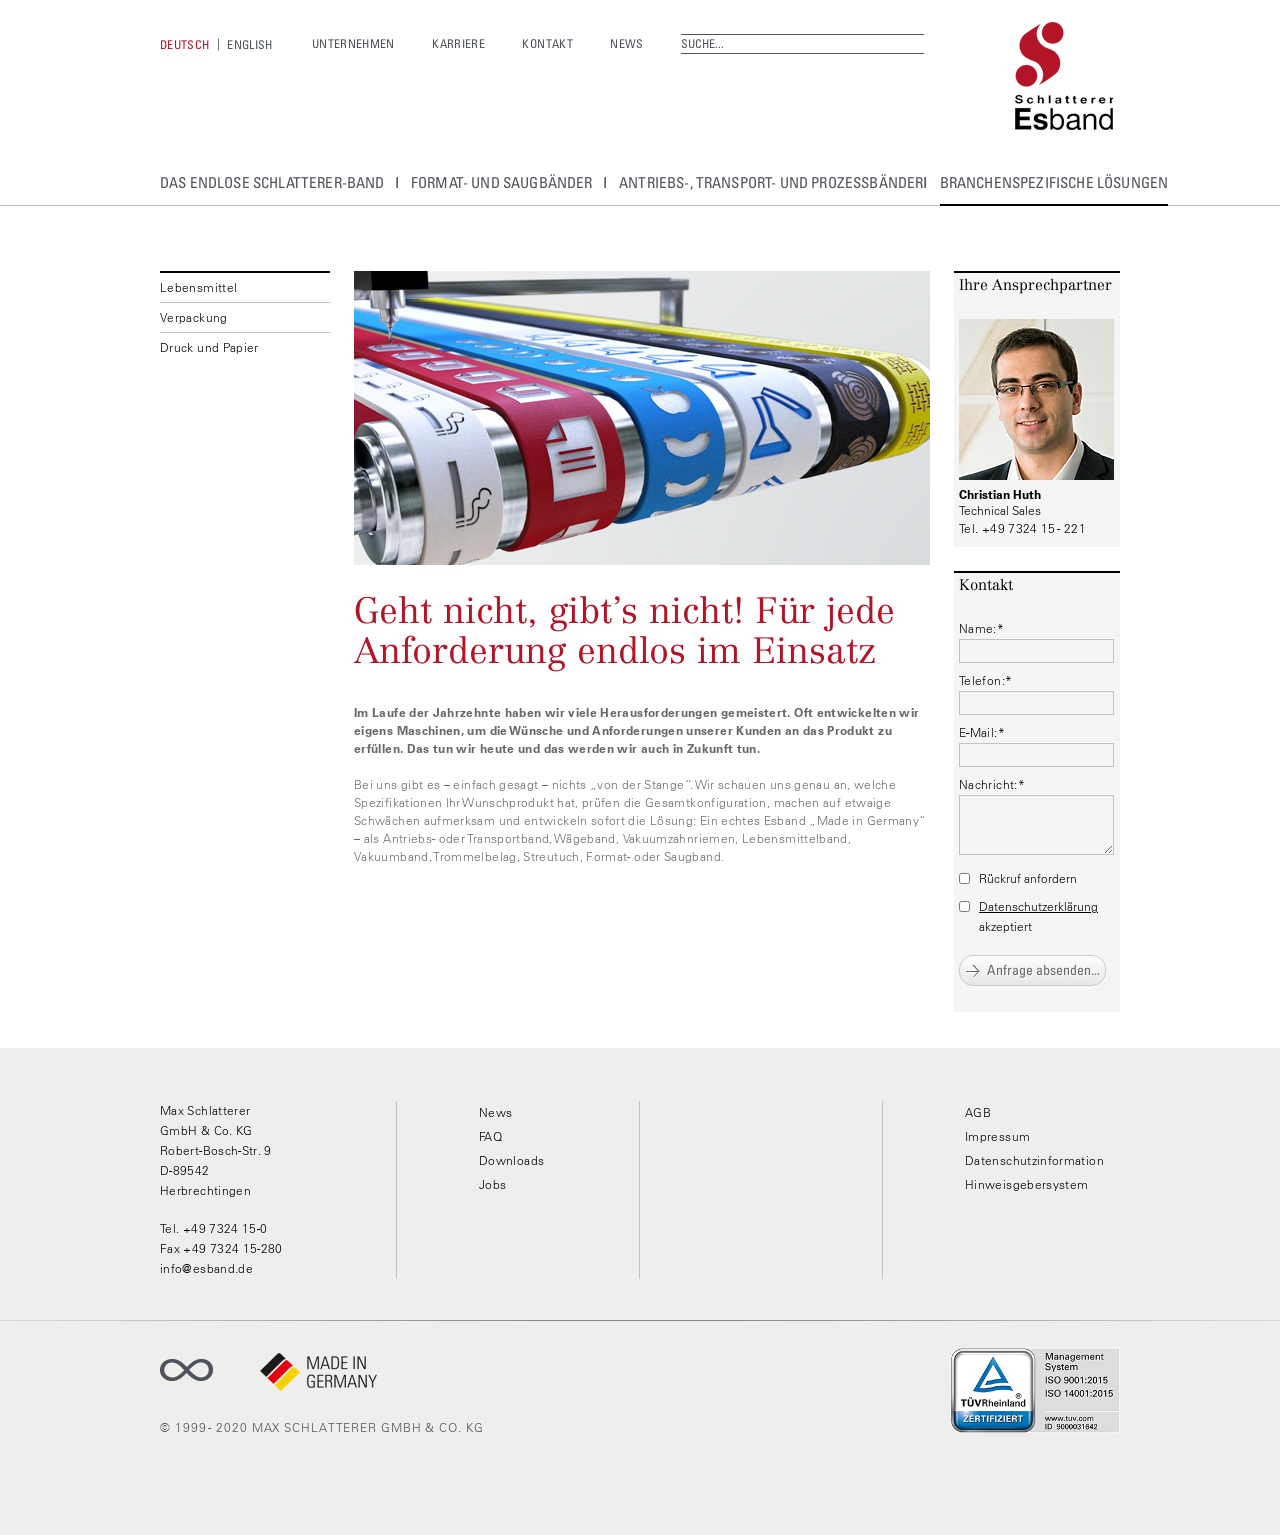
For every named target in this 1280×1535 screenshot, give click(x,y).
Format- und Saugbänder (502, 182)
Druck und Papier (209, 347)
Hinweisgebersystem (1026, 1184)
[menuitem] (185, 44)
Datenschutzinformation (1034, 1160)
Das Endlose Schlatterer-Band (272, 182)
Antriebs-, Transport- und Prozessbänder (771, 182)
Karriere (458, 43)
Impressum (997, 1136)
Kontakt (547, 43)
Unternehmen (353, 43)
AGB (978, 1112)
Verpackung (194, 317)
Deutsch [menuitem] (185, 44)
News (626, 43)
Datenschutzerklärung (1038, 906)
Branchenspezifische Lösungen (1054, 182)
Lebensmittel (198, 287)
